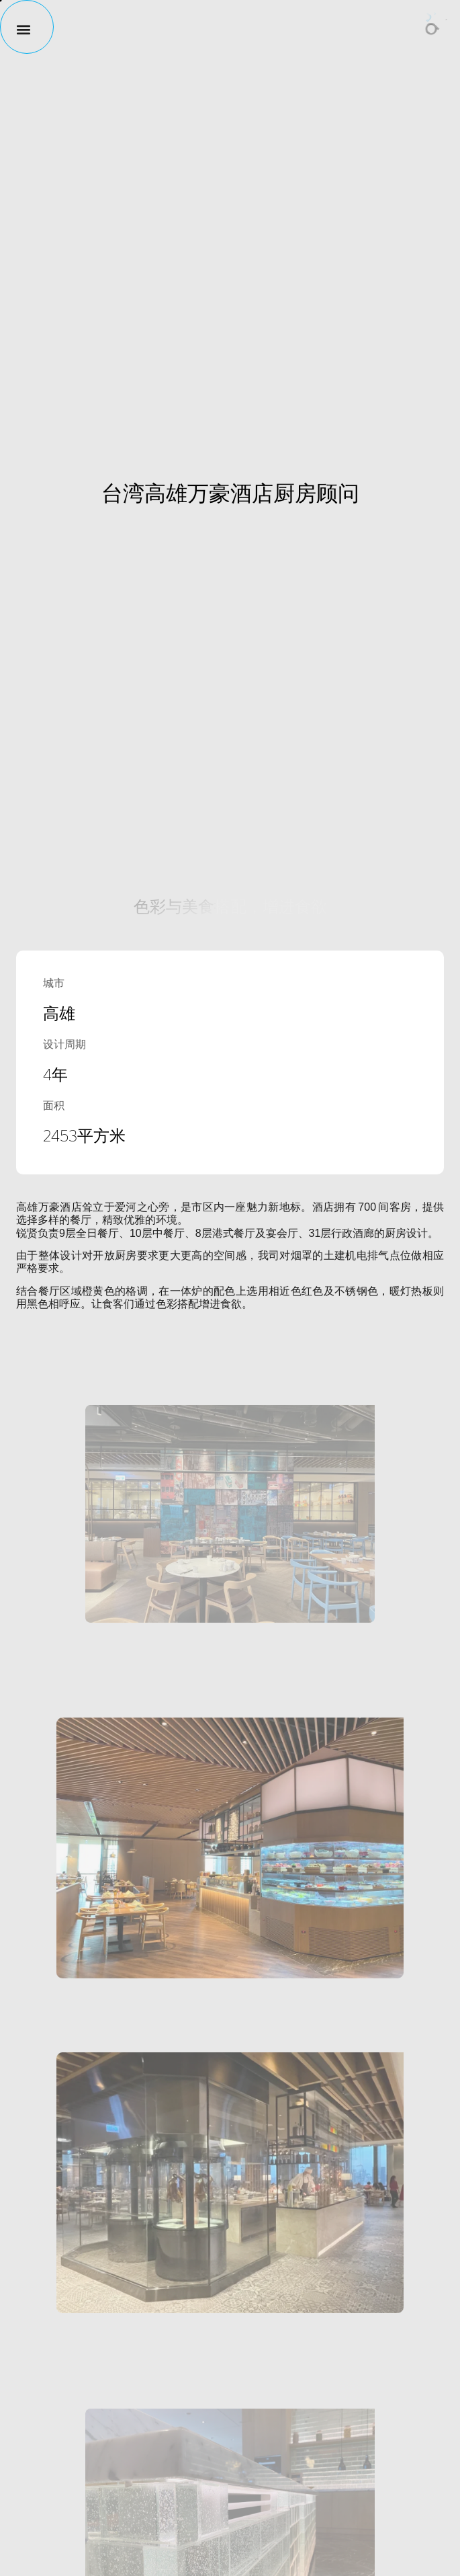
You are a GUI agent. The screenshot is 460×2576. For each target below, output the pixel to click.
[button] (17, 29)
